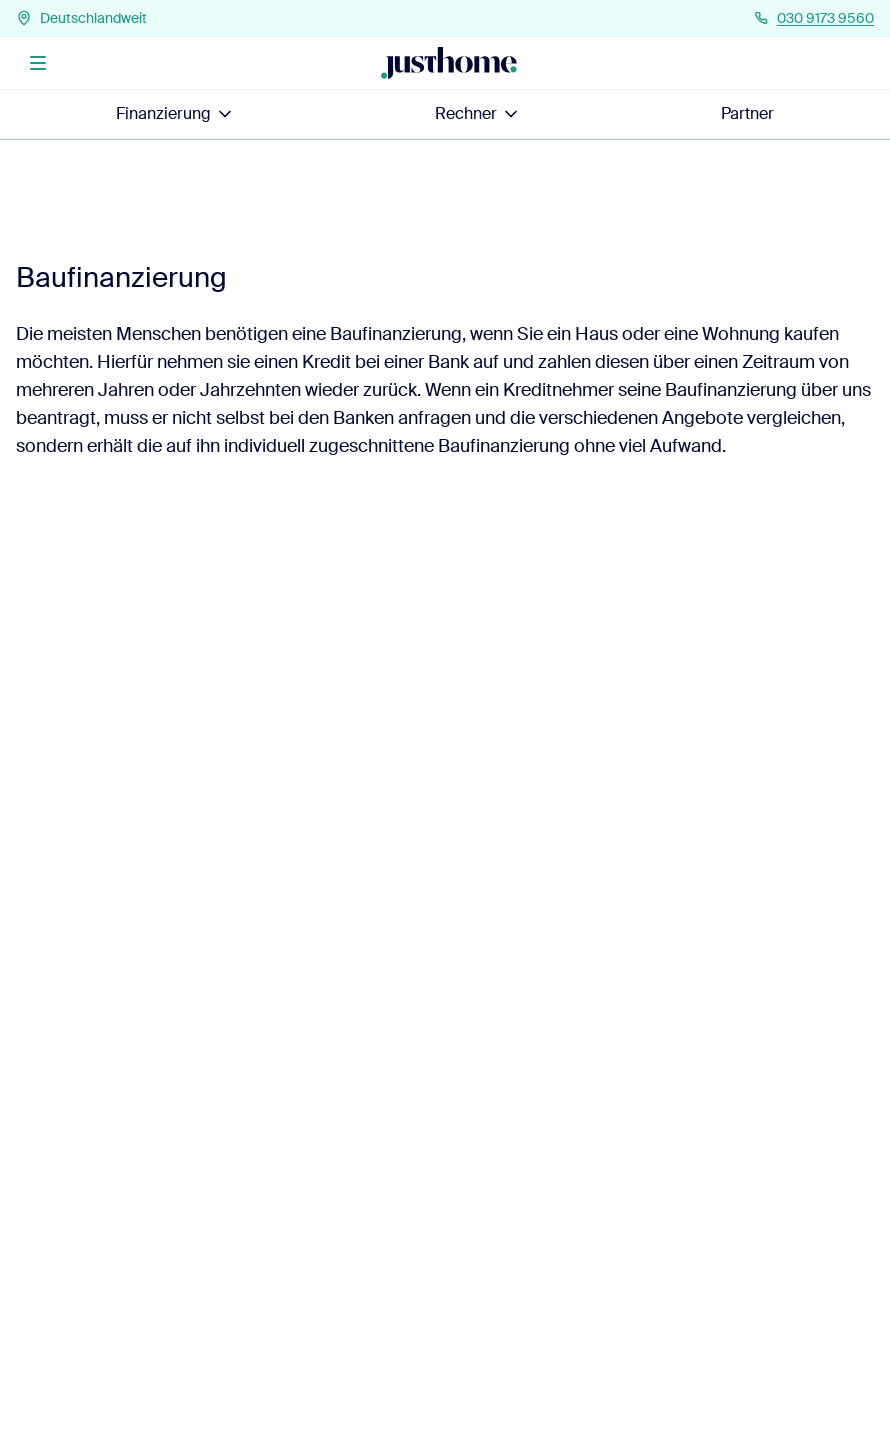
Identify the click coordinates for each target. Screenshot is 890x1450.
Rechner (478, 113)
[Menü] (38, 63)
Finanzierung (175, 113)
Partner (747, 113)
